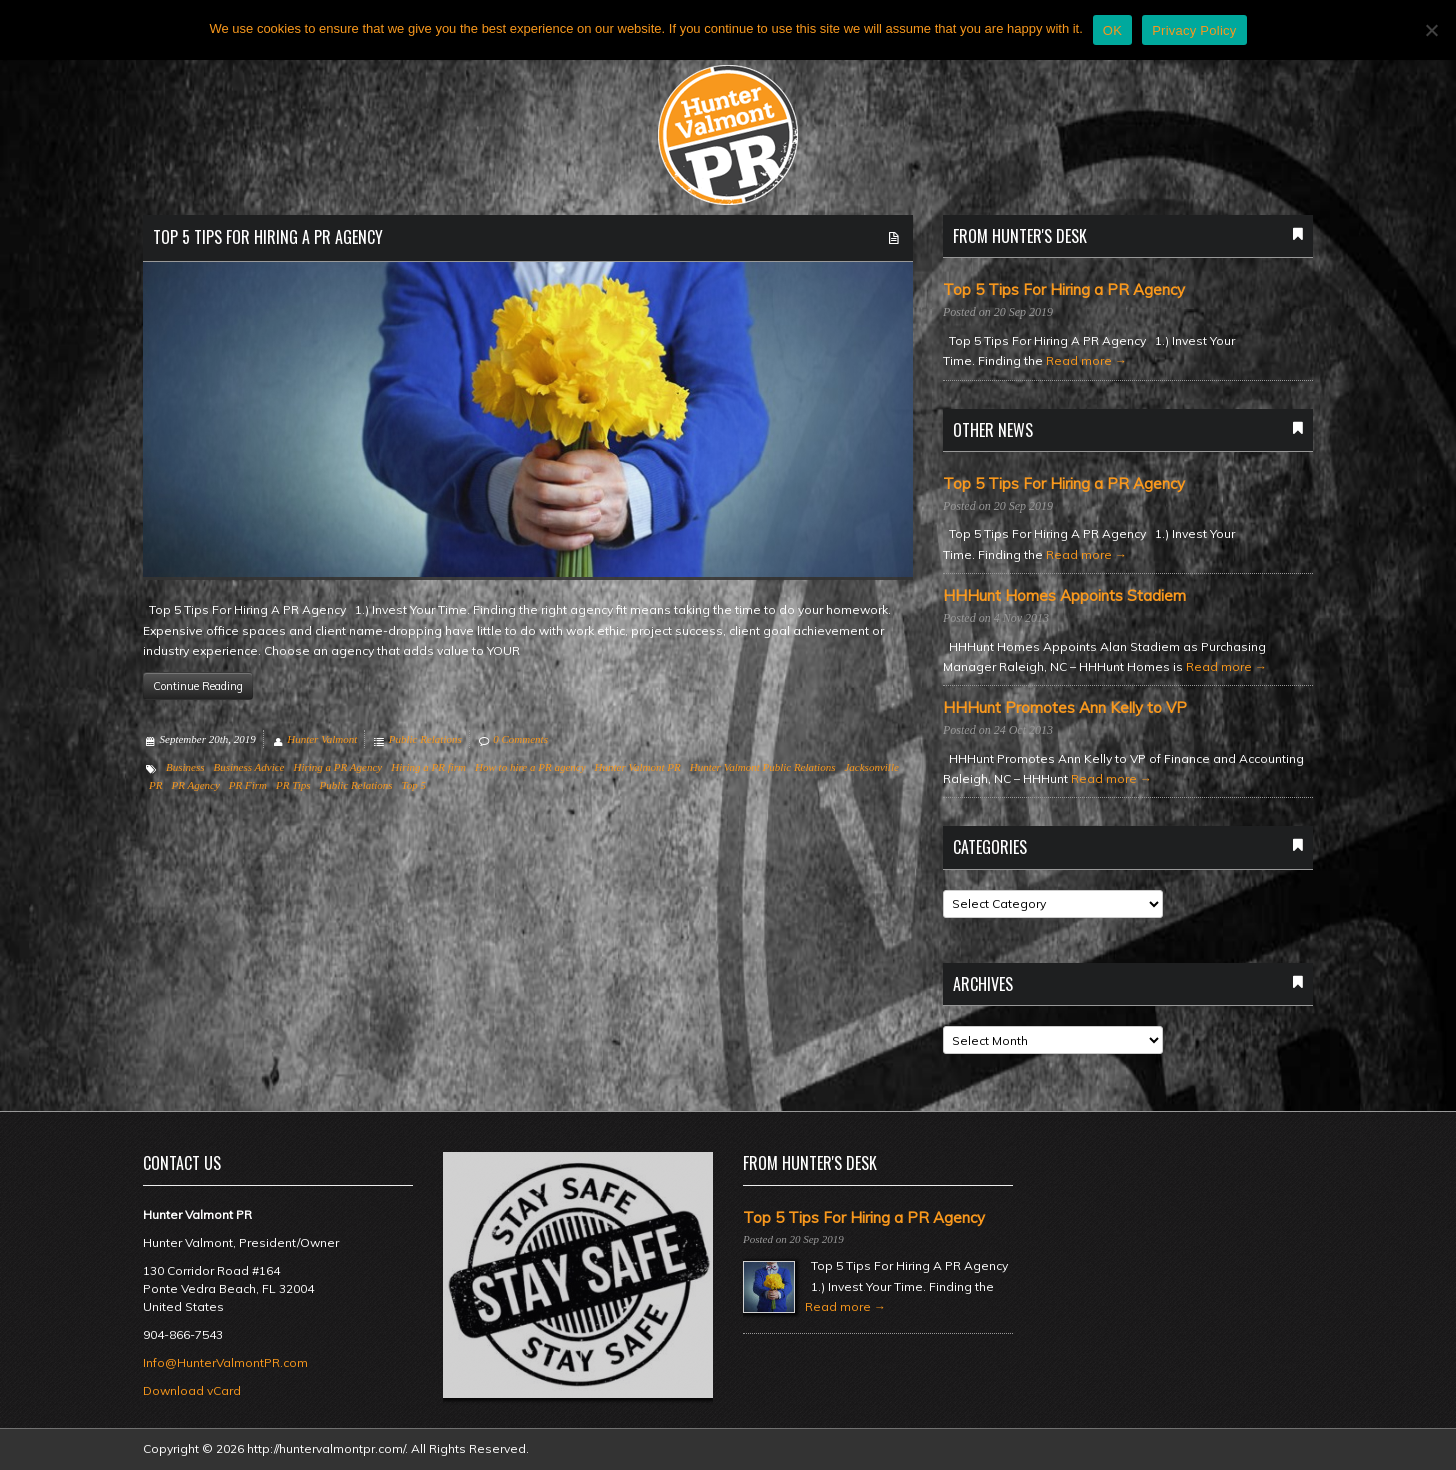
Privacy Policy (1194, 30)
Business (185, 767)
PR (155, 785)
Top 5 (414, 785)
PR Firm (248, 785)
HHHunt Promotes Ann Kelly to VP (1065, 708)
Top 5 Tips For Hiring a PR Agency (268, 237)
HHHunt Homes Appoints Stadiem (1064, 596)
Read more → (1086, 360)
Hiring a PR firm (428, 767)
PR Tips (293, 785)
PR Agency (195, 785)
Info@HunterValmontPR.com (225, 1362)
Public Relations (425, 739)
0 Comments (520, 739)
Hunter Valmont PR (638, 767)
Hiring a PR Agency (337, 767)
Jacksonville (871, 767)
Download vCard (192, 1390)
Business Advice (249, 767)
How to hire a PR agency (530, 767)
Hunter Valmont (322, 739)
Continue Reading (198, 686)
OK (1112, 30)
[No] (1431, 30)
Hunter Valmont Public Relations (763, 767)
